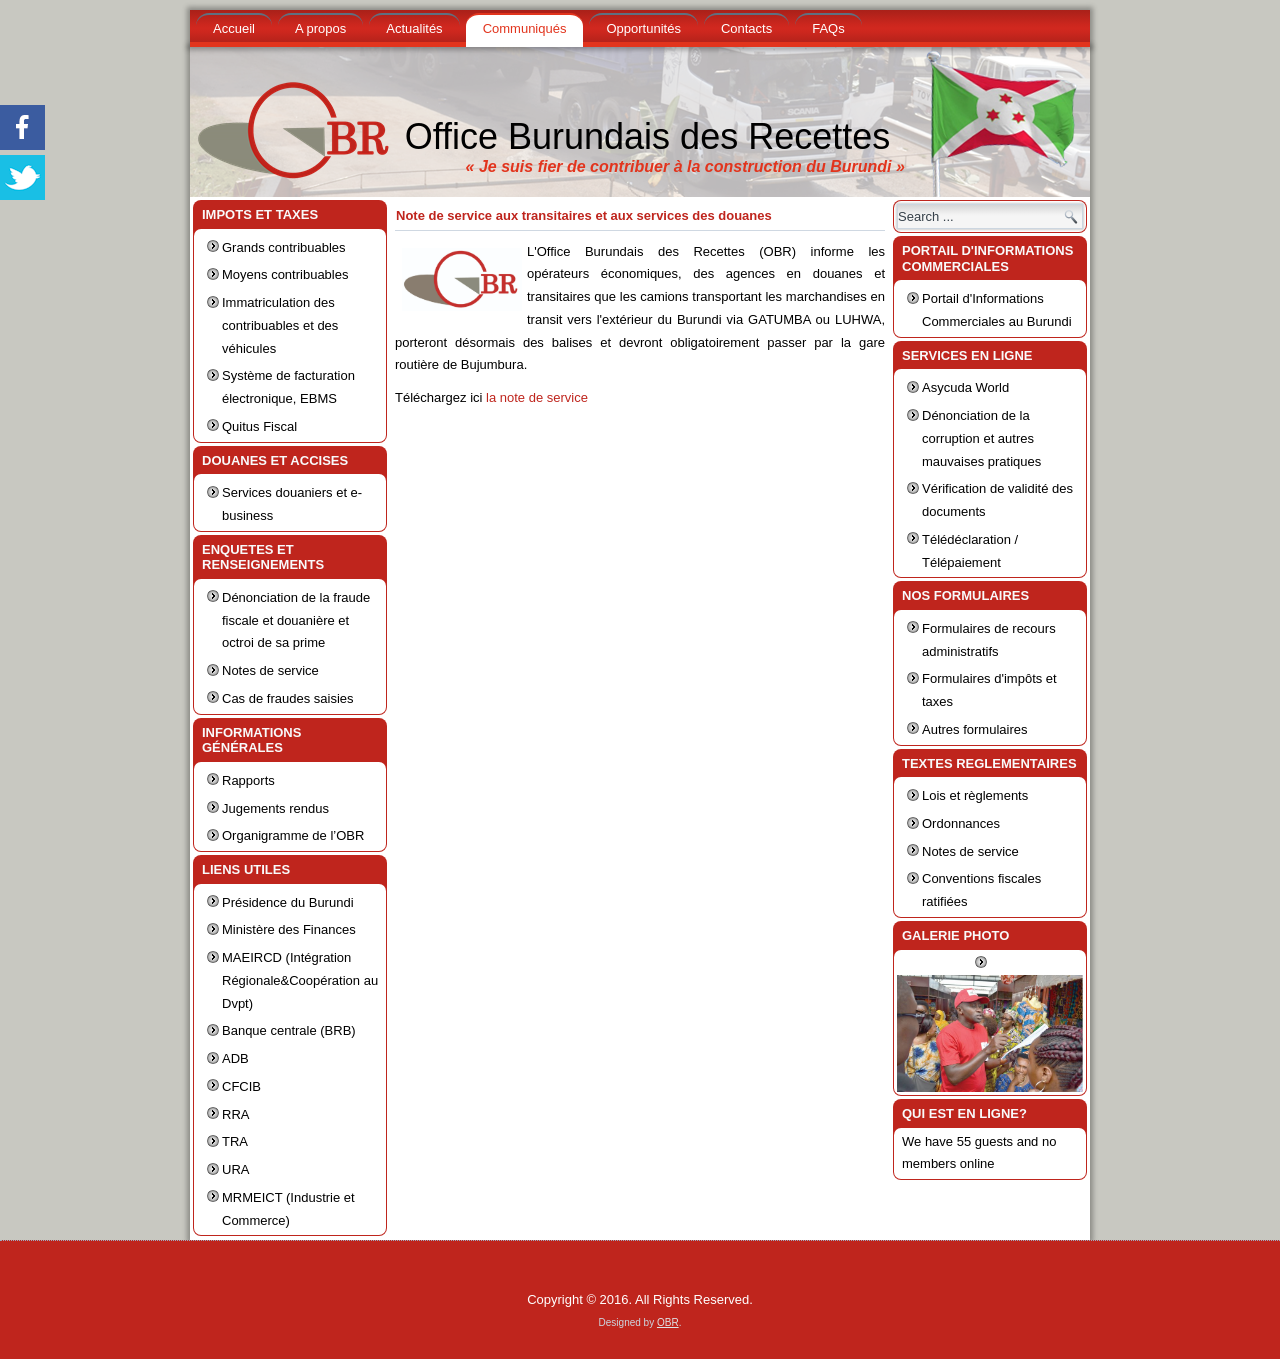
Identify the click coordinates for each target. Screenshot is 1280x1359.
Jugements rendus (275, 808)
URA (235, 1169)
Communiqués (525, 28)
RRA (235, 1114)
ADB (235, 1058)
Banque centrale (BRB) (289, 1030)
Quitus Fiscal (259, 426)
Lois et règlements (975, 795)
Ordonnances (961, 823)
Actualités (414, 28)
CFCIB (241, 1086)
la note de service (537, 397)
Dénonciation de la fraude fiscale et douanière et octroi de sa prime (296, 620)
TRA (235, 1141)
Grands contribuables (284, 247)
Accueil (234, 28)
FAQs (828, 28)
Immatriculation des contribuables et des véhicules (280, 325)
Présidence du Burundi (288, 902)
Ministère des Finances (289, 929)
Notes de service (270, 670)
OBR (668, 1322)
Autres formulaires (974, 729)
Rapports (248, 780)
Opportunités (643, 28)
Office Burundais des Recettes (648, 136)
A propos (320, 28)
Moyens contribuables (285, 274)
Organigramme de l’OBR (293, 835)
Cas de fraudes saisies (288, 698)
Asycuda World (965, 387)
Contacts (746, 28)
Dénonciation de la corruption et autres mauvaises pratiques (981, 438)
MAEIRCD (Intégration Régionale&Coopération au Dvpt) (300, 980)
